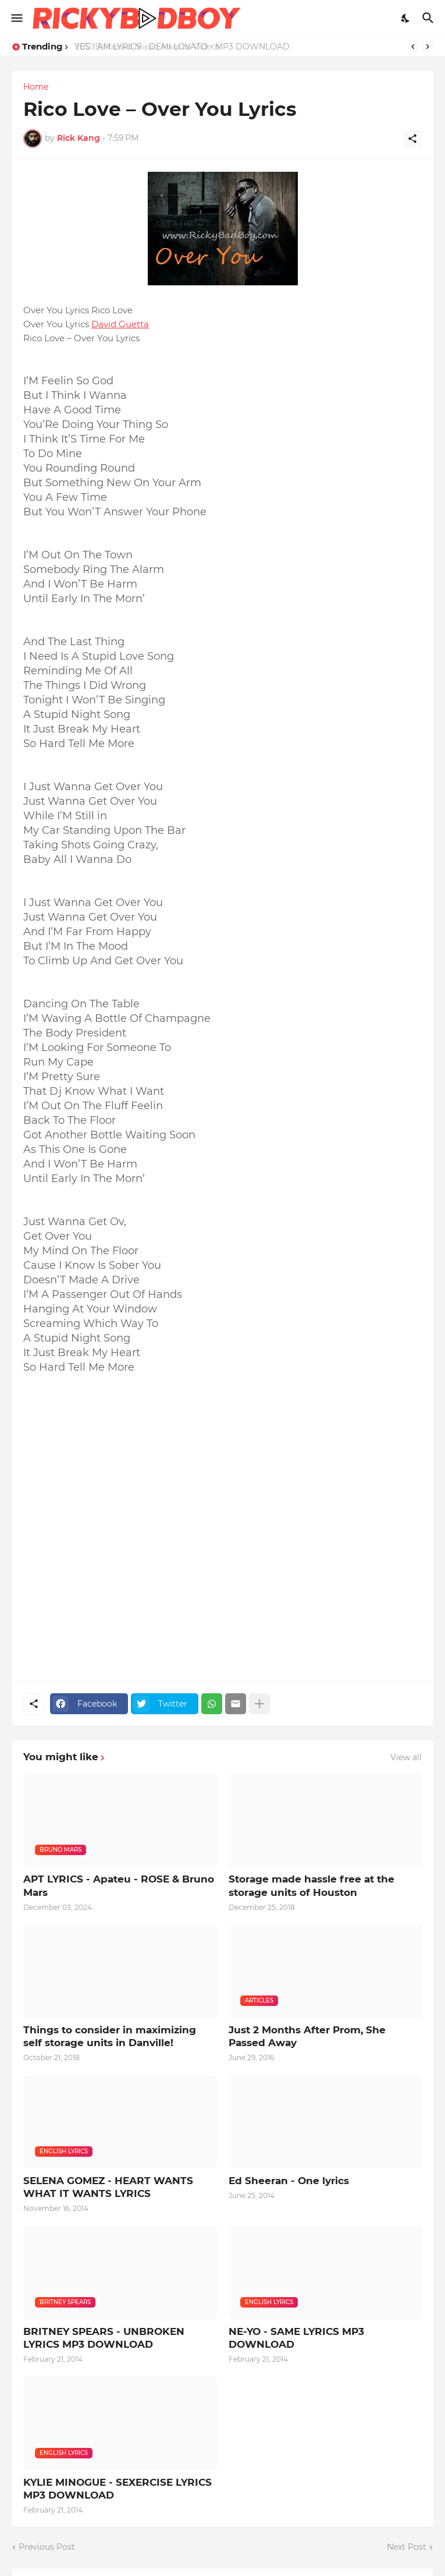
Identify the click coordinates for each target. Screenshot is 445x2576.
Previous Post (47, 2547)
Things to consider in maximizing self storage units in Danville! (109, 2036)
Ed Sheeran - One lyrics (289, 2180)
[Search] (429, 18)
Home (35, 87)
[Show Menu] (16, 18)
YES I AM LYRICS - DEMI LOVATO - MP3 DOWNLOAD (183, 46)
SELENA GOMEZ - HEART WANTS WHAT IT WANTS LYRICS (108, 2187)
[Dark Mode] (406, 18)
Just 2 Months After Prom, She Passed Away (307, 2036)
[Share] (412, 138)
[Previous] (413, 46)
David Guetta (120, 324)
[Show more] (259, 1703)
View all (406, 1757)
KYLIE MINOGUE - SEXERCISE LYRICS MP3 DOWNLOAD (117, 2488)
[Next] (427, 46)
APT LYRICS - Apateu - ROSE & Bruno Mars (118, 1885)
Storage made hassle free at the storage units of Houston (311, 1885)
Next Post (406, 2547)
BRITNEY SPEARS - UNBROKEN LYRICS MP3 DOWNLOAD (103, 2338)
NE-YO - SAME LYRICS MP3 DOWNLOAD (296, 2338)
